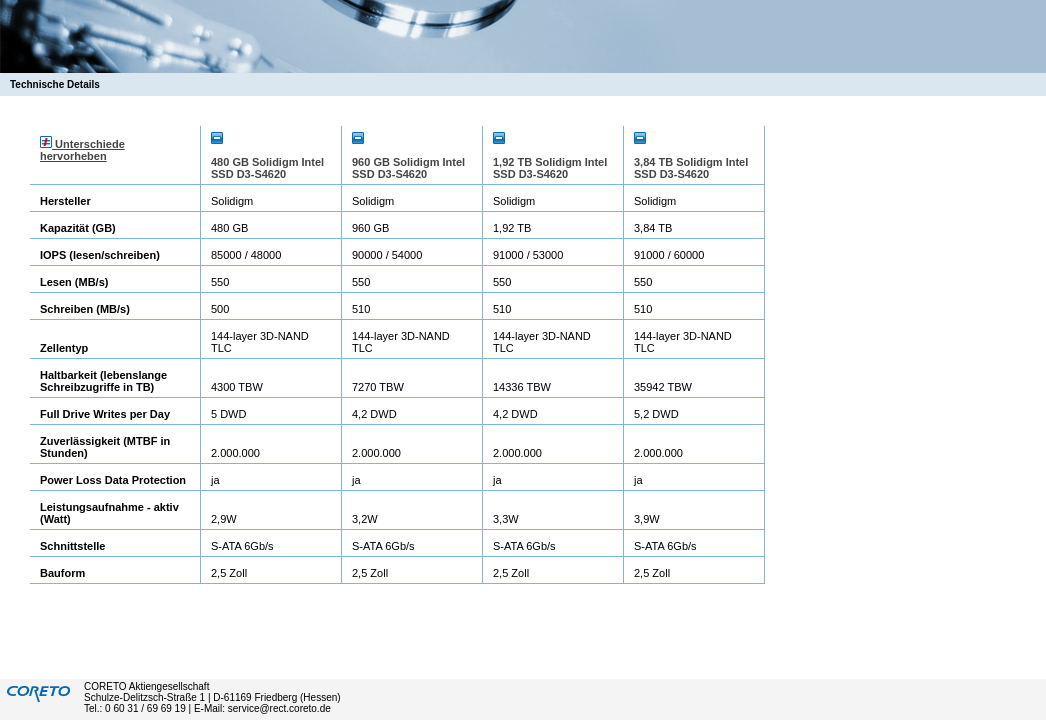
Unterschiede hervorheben (82, 150)
